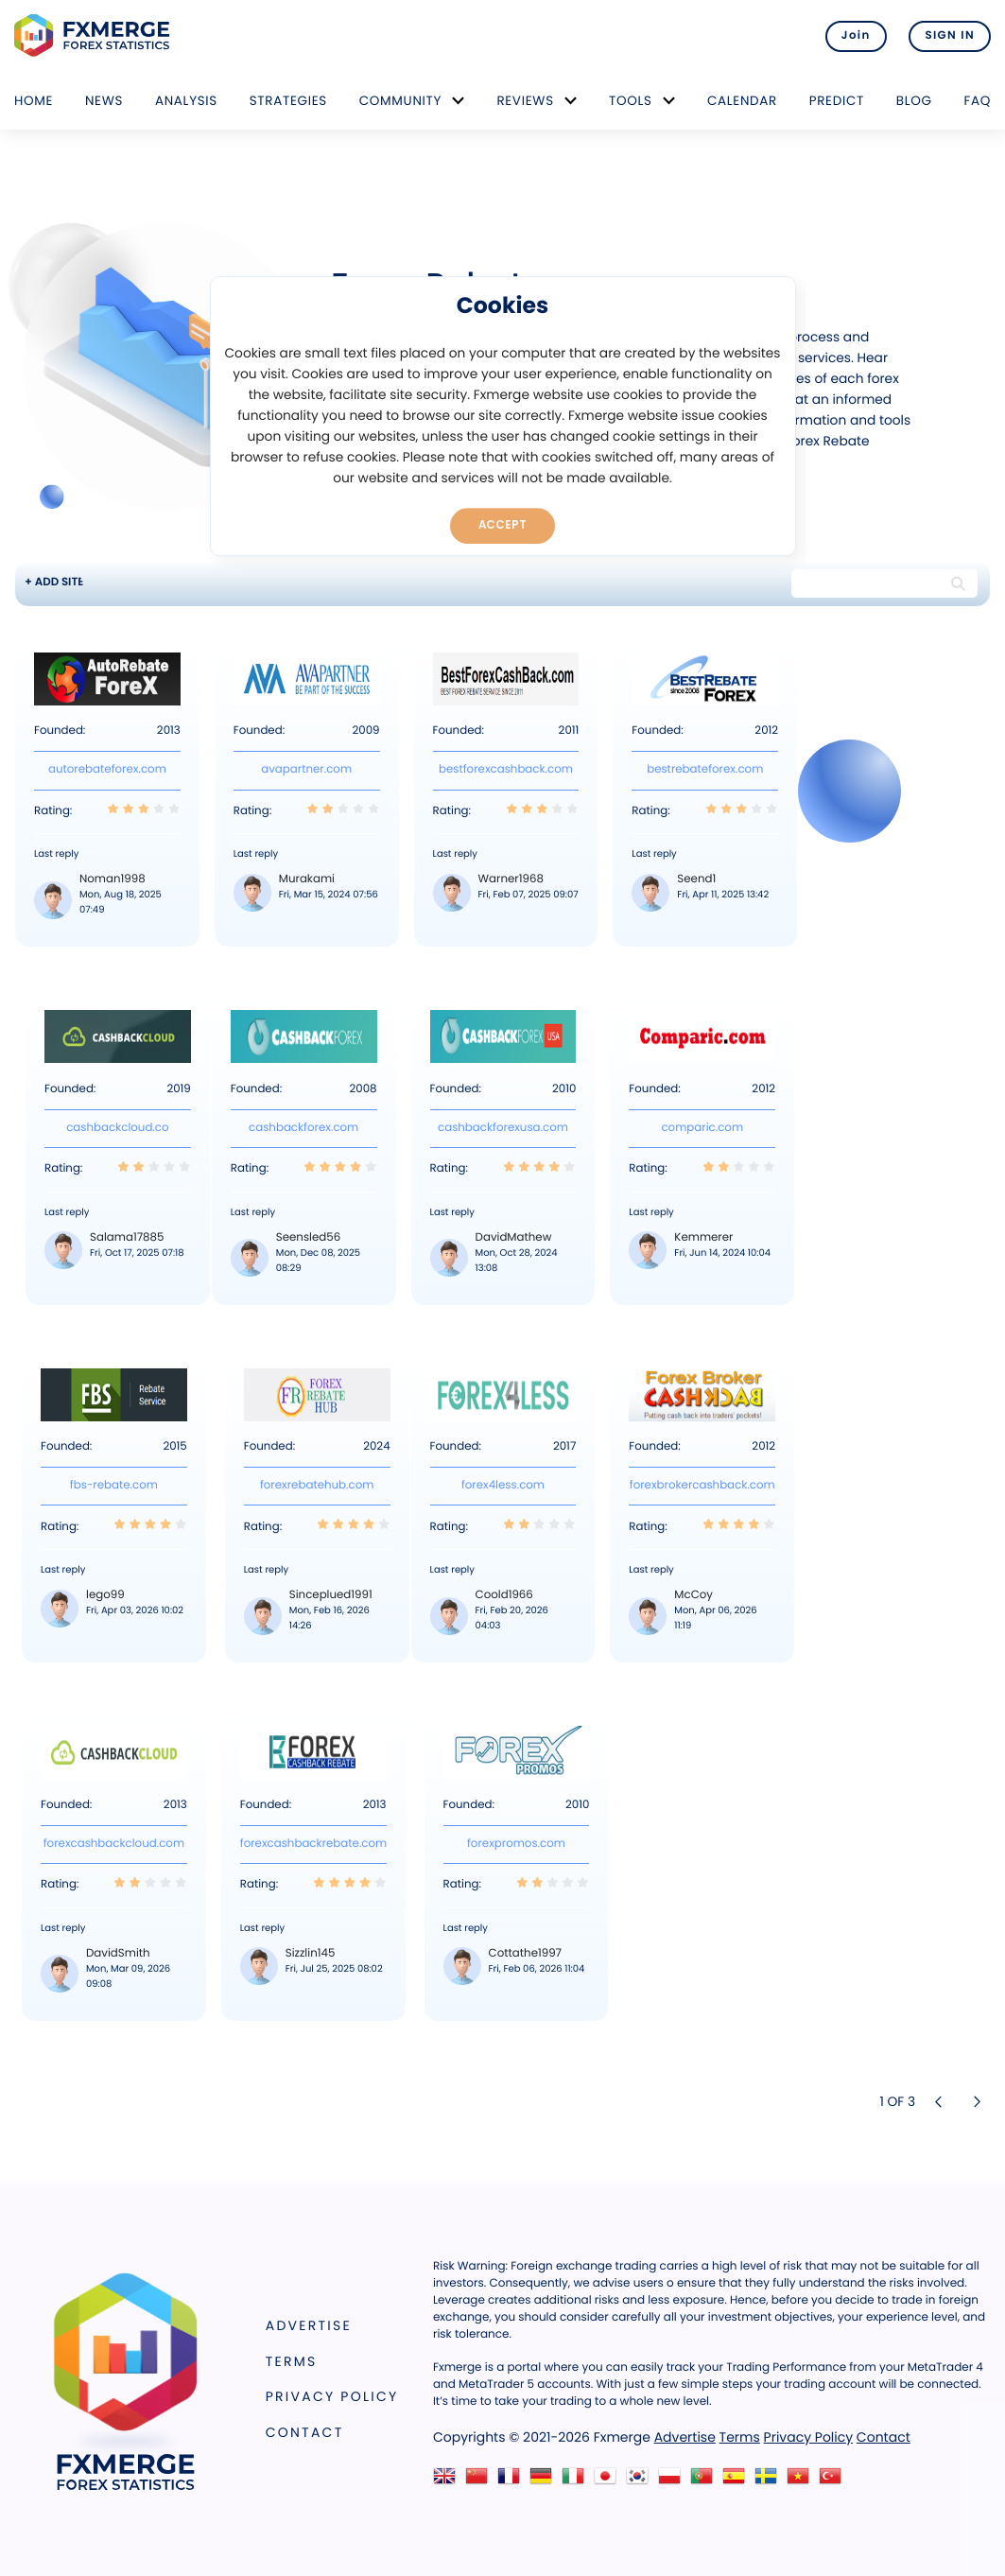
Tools (630, 101)
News (104, 101)
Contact (305, 2432)
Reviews (524, 101)
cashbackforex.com (303, 1128)
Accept (502, 524)
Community (400, 101)
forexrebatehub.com (316, 1485)
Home (33, 101)
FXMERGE (95, 35)
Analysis (186, 101)
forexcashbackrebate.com (313, 1844)
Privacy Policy (332, 2396)
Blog (914, 101)
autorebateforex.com (107, 769)
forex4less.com (503, 1485)
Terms (292, 2361)
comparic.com (702, 1128)
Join (856, 36)
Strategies (288, 101)
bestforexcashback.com (506, 769)
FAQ (977, 101)
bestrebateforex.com (705, 769)
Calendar (742, 101)
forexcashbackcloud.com (113, 1844)
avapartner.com (306, 769)
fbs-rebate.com (114, 1485)
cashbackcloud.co (117, 1128)
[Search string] (867, 583)
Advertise (309, 2325)
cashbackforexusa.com (503, 1128)
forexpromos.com (516, 1844)
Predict (836, 101)
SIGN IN (950, 36)
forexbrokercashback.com (702, 1485)
